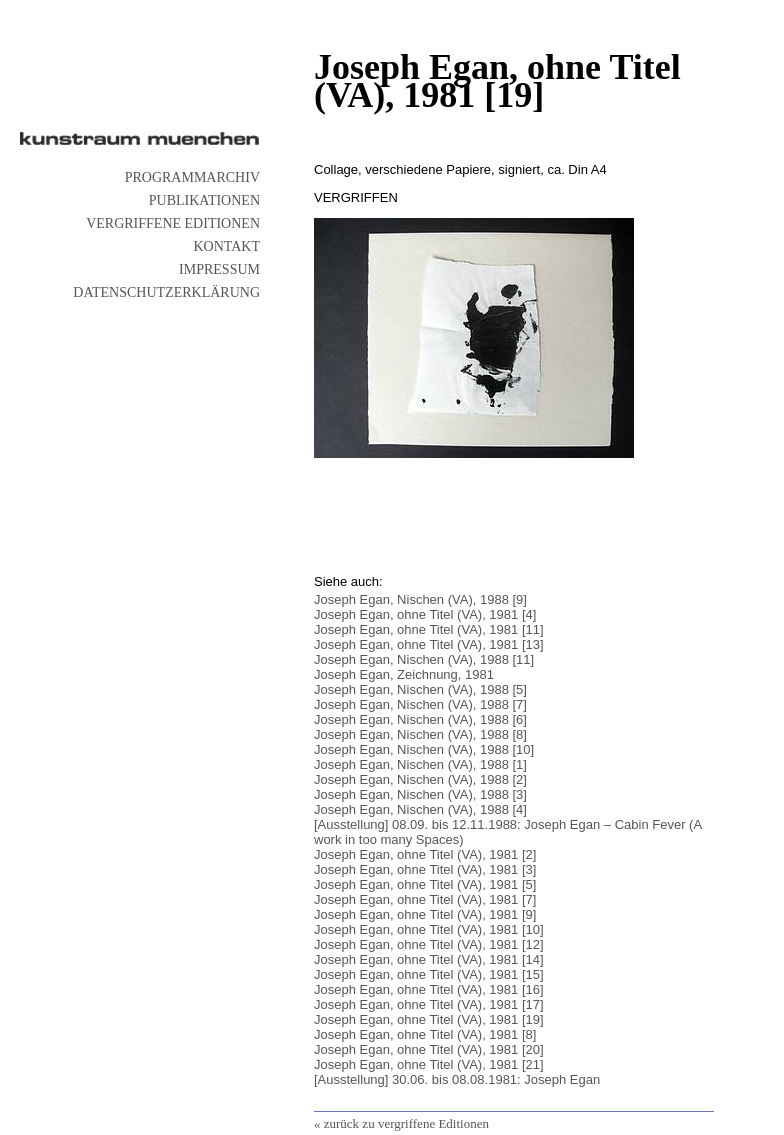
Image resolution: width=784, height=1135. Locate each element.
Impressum (219, 269)
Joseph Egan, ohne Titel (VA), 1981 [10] (429, 929)
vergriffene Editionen (173, 223)
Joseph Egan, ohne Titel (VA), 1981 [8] (425, 1034)
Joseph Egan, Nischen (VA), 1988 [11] (424, 659)
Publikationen (204, 200)
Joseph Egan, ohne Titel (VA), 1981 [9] (425, 914)
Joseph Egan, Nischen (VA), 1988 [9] (420, 599)
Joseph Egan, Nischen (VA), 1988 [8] (420, 734)
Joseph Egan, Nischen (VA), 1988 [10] (424, 749)
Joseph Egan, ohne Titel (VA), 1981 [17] (429, 1004)
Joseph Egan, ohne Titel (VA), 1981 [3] (425, 869)
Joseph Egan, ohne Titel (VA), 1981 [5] (425, 884)
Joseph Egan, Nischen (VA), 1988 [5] (420, 689)
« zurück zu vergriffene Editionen (401, 1123)
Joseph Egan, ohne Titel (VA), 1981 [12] (429, 944)
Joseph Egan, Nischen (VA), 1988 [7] (420, 704)
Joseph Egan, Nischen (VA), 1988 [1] (420, 764)
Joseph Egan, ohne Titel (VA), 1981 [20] (429, 1049)
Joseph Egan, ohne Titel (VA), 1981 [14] (429, 959)
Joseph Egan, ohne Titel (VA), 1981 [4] (425, 614)
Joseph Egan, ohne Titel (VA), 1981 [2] (425, 854)
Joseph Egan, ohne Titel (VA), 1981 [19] (429, 1019)
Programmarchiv (192, 177)
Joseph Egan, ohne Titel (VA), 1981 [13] (429, 644)
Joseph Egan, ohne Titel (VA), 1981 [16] (429, 989)
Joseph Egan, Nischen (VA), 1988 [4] (420, 809)
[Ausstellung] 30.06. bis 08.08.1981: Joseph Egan (457, 1079)
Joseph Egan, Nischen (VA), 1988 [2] (420, 779)
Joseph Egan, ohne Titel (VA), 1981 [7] (425, 899)
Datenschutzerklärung (166, 292)
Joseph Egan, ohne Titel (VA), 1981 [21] (429, 1064)
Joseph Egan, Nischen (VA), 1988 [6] (420, 719)
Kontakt (226, 246)
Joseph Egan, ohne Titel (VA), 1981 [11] (429, 629)
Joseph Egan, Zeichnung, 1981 (404, 674)
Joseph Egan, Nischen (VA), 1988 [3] (420, 794)
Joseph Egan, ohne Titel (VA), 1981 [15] (429, 974)
